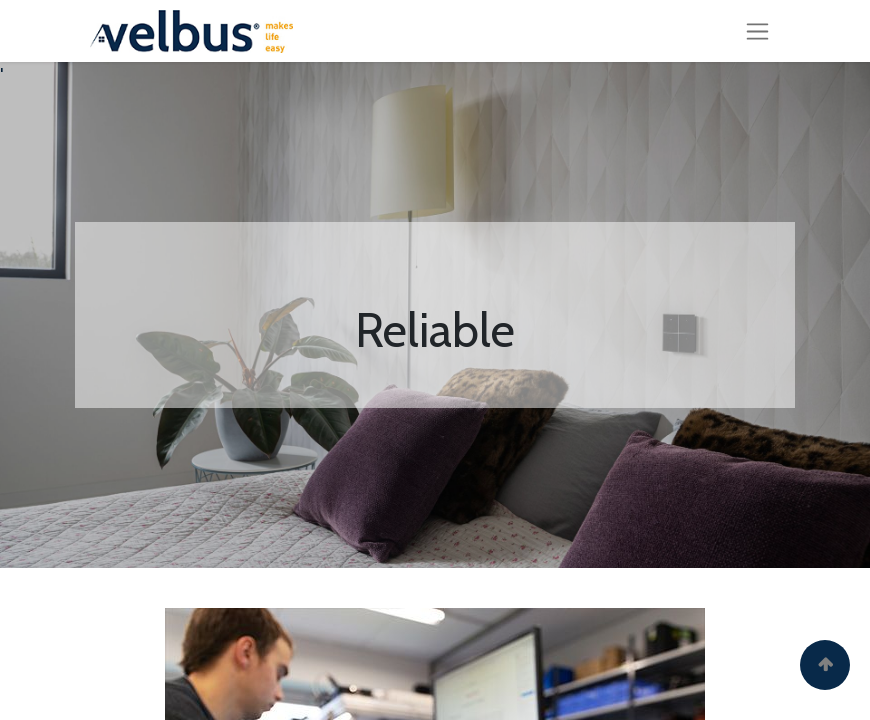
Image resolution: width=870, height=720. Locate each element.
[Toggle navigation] (757, 31)
